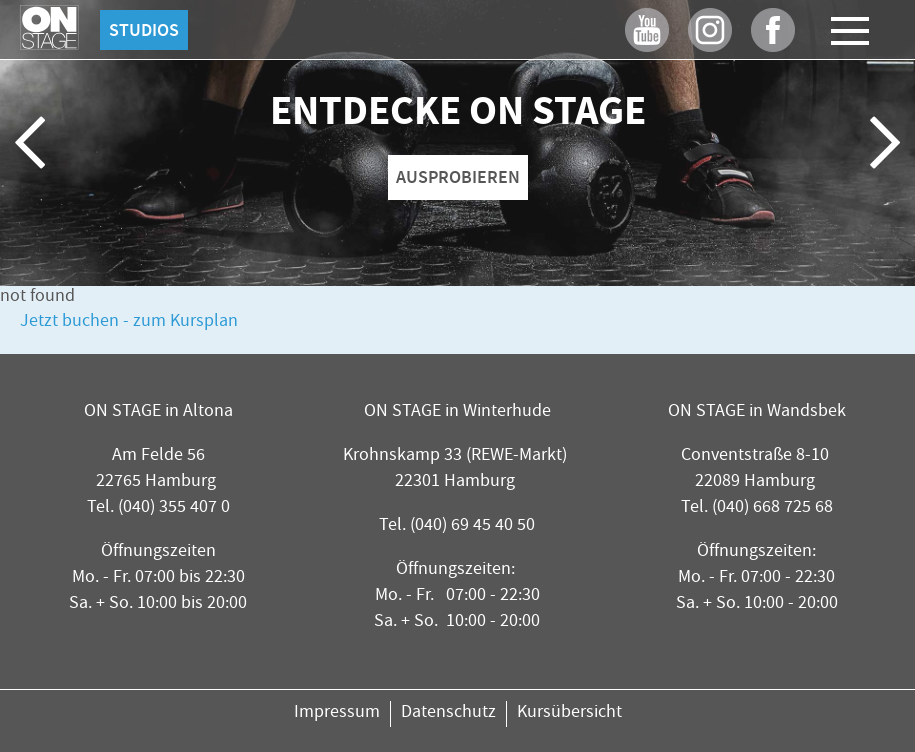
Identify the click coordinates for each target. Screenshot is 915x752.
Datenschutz (448, 713)
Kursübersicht (569, 713)
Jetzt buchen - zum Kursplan (129, 322)
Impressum (337, 713)
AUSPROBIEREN (458, 177)
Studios (144, 30)
